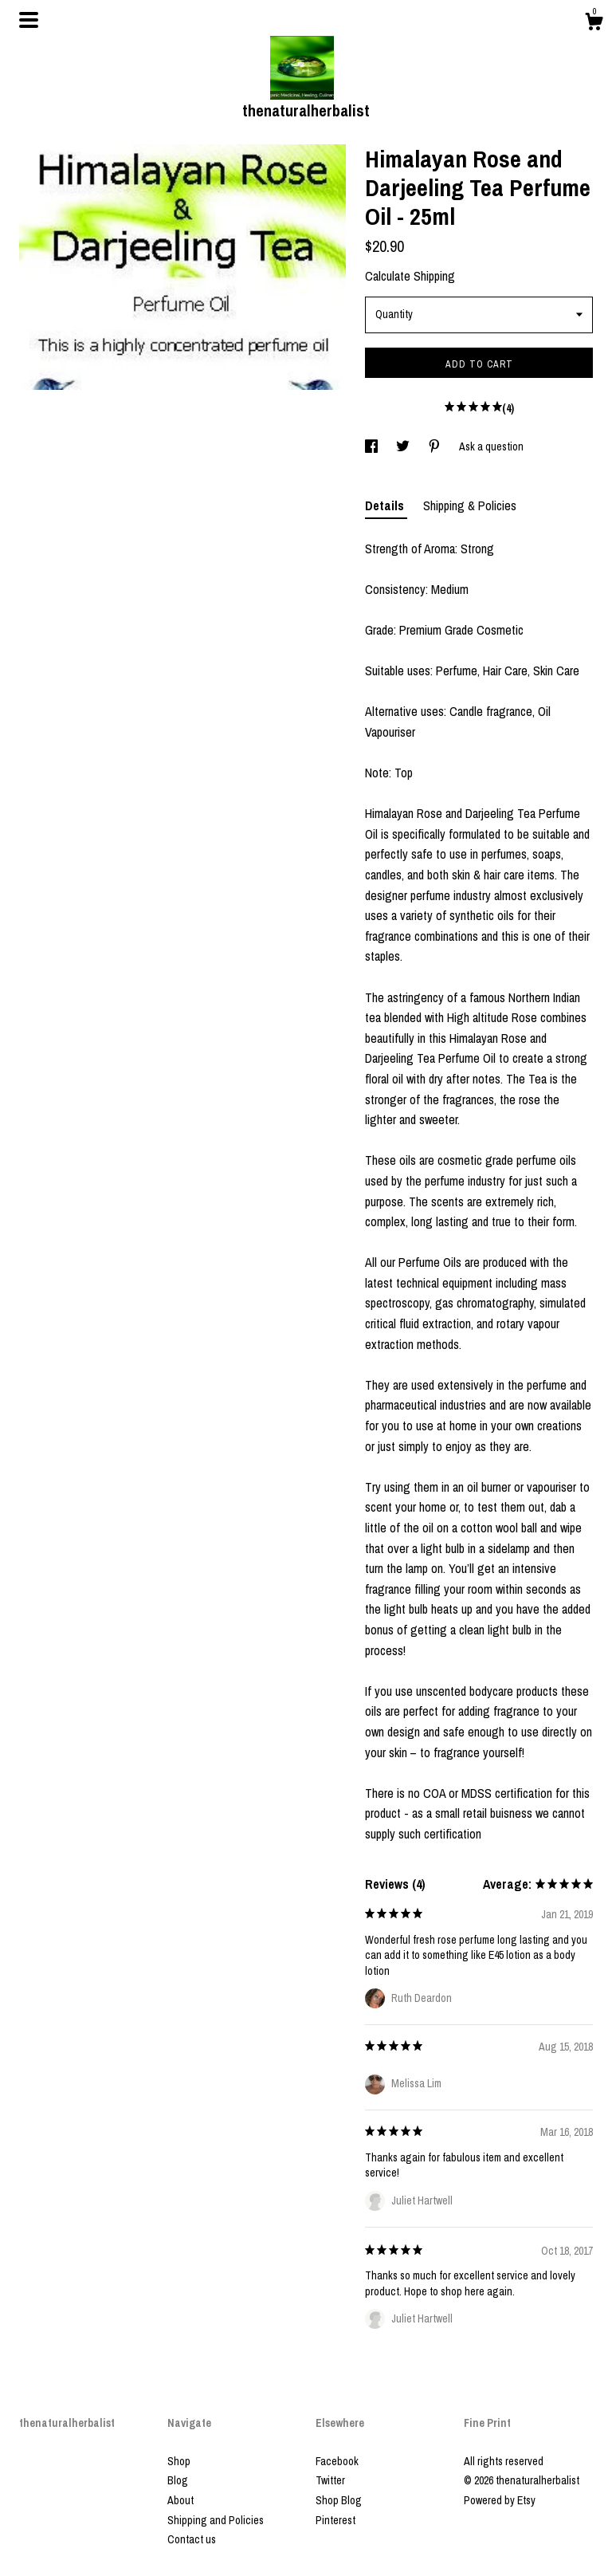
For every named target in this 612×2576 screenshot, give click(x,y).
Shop (178, 2461)
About (180, 2500)
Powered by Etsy (500, 2500)
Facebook (337, 2461)
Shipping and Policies (215, 2520)
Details (386, 505)
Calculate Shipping (410, 276)
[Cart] (593, 24)
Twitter (330, 2480)
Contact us (191, 2539)
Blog (177, 2480)
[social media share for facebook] (372, 446)
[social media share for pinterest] (435, 446)
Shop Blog (339, 2500)
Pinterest (335, 2520)
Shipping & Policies (469, 505)
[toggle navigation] (28, 20)
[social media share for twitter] (404, 446)
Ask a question (491, 446)
